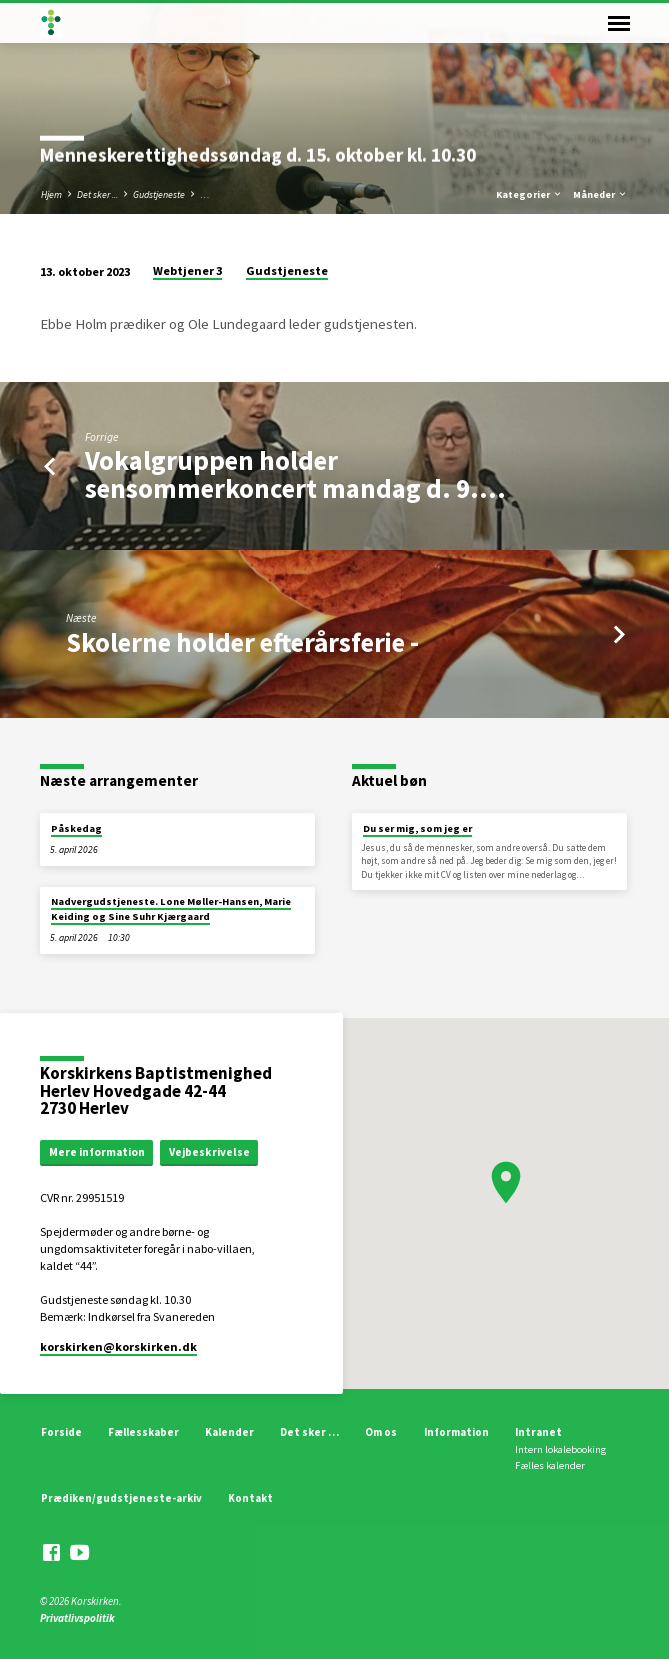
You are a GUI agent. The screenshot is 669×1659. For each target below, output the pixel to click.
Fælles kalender (550, 1465)
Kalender (229, 1432)
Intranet (538, 1432)
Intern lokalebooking (560, 1449)
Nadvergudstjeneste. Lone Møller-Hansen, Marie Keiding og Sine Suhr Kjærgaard (171, 908)
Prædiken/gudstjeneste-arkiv (121, 1498)
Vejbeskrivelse (209, 1152)
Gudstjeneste (159, 194)
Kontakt (250, 1498)
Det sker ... (97, 194)
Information (456, 1432)
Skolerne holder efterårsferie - (242, 642)
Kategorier (529, 194)
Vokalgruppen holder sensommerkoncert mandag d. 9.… (295, 474)
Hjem (51, 194)
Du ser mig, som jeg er (417, 828)
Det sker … (309, 1432)
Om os (381, 1432)
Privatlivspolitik (77, 1618)
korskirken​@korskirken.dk (118, 1346)
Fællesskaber (143, 1432)
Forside (61, 1432)
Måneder (600, 194)
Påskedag (76, 828)
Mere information (97, 1152)
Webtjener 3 (187, 270)
